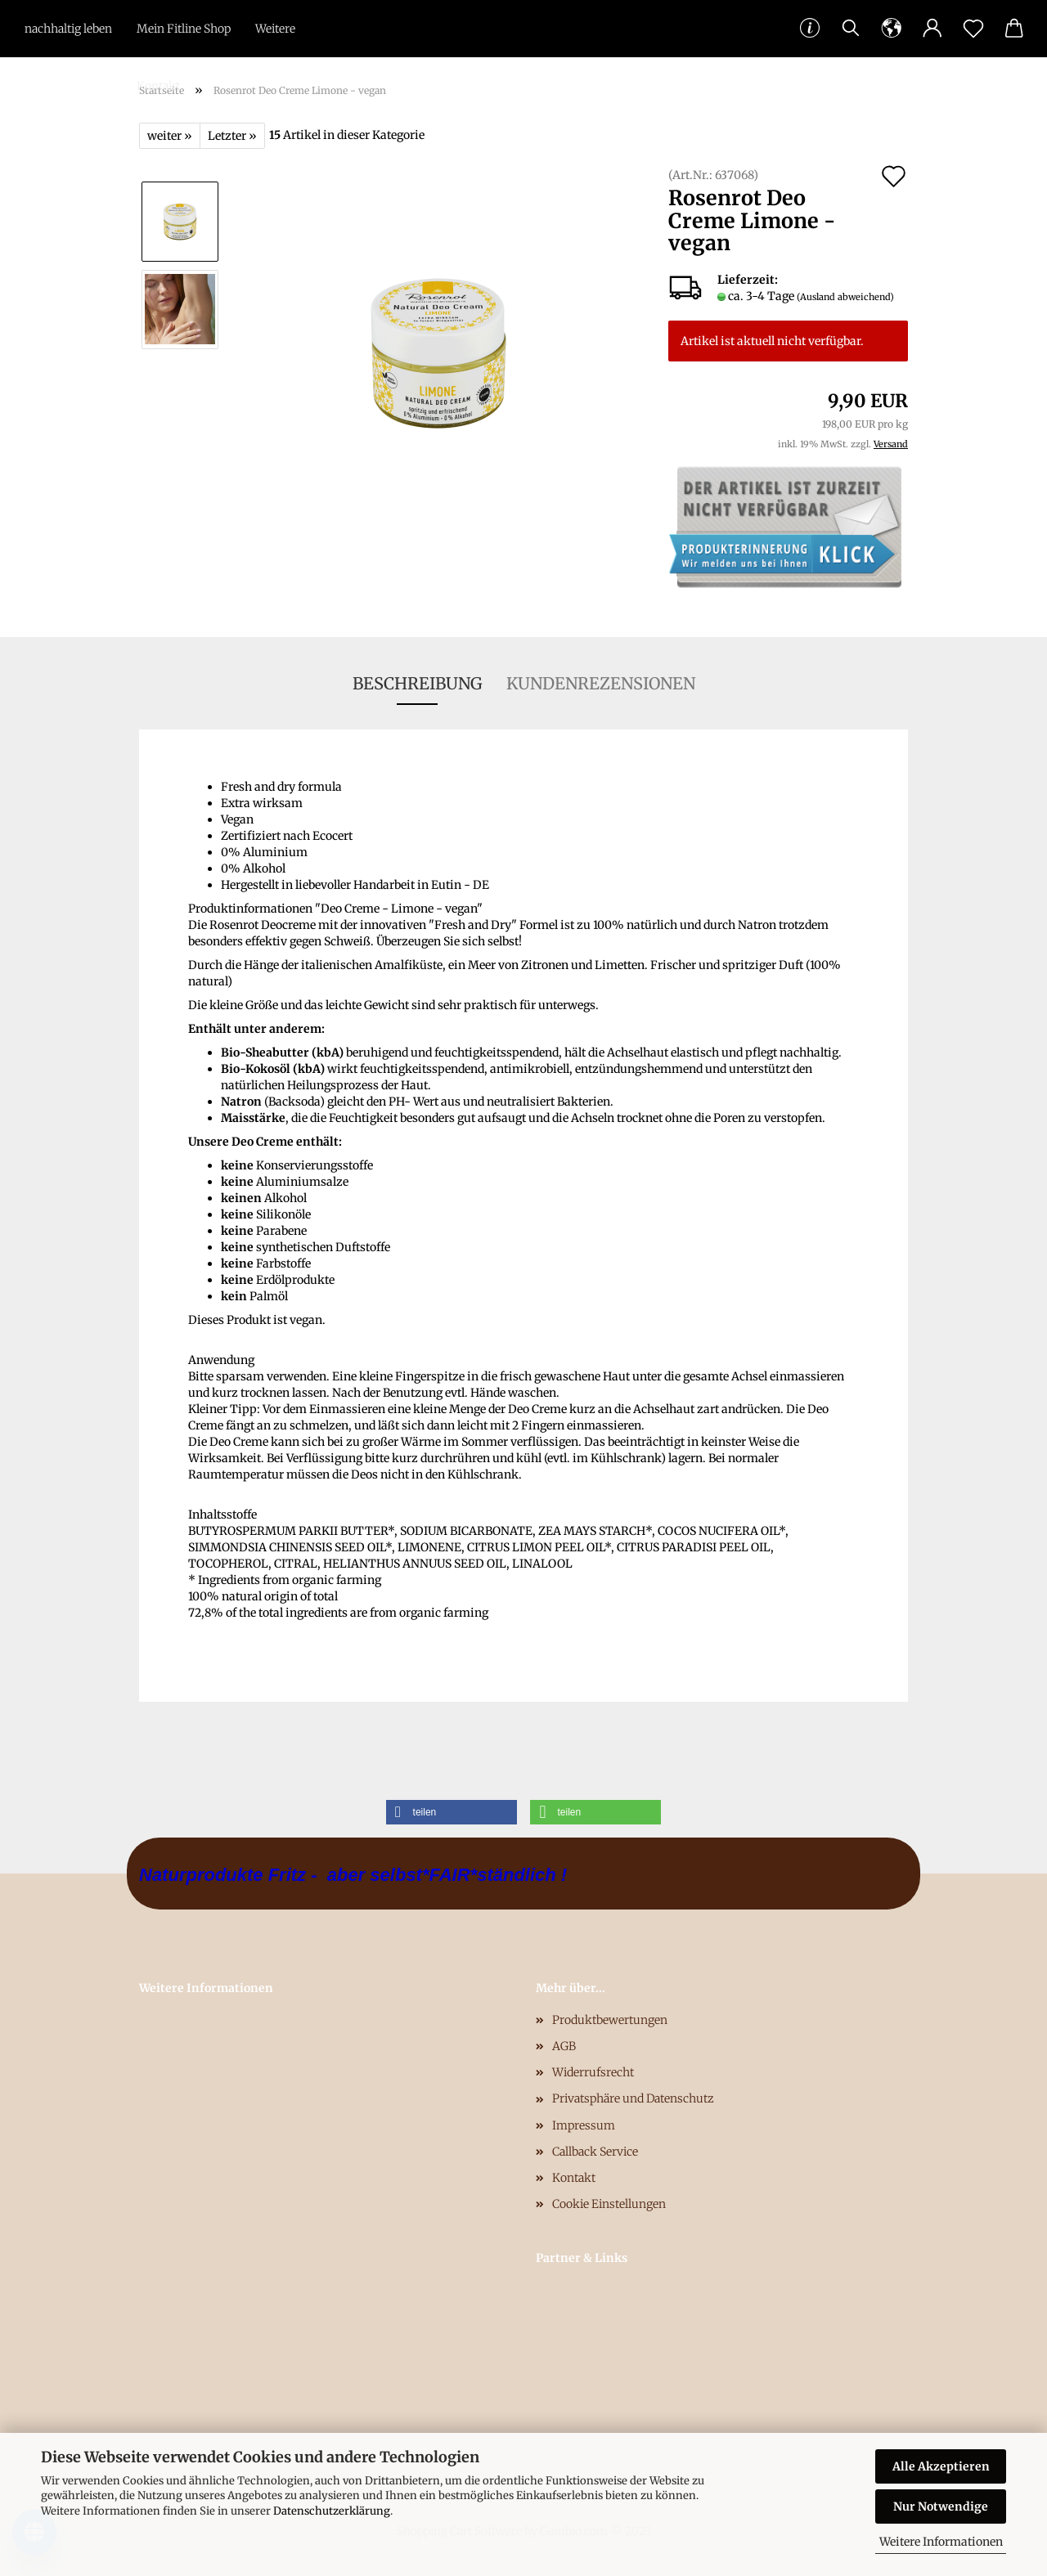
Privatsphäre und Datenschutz (633, 2098)
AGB (564, 2046)
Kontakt (158, 86)
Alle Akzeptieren (941, 2466)
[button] (451, 1812)
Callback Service (595, 2151)
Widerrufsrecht (593, 2072)
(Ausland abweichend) (845, 297)
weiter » (169, 135)
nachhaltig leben (68, 28)
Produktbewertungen (609, 2020)
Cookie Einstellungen (609, 2204)
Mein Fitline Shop (184, 28)
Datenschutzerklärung (331, 2511)
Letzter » (232, 135)
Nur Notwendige (940, 2506)
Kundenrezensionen (600, 683)
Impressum (583, 2125)
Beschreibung (417, 683)
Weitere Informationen (941, 2541)
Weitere (275, 28)
